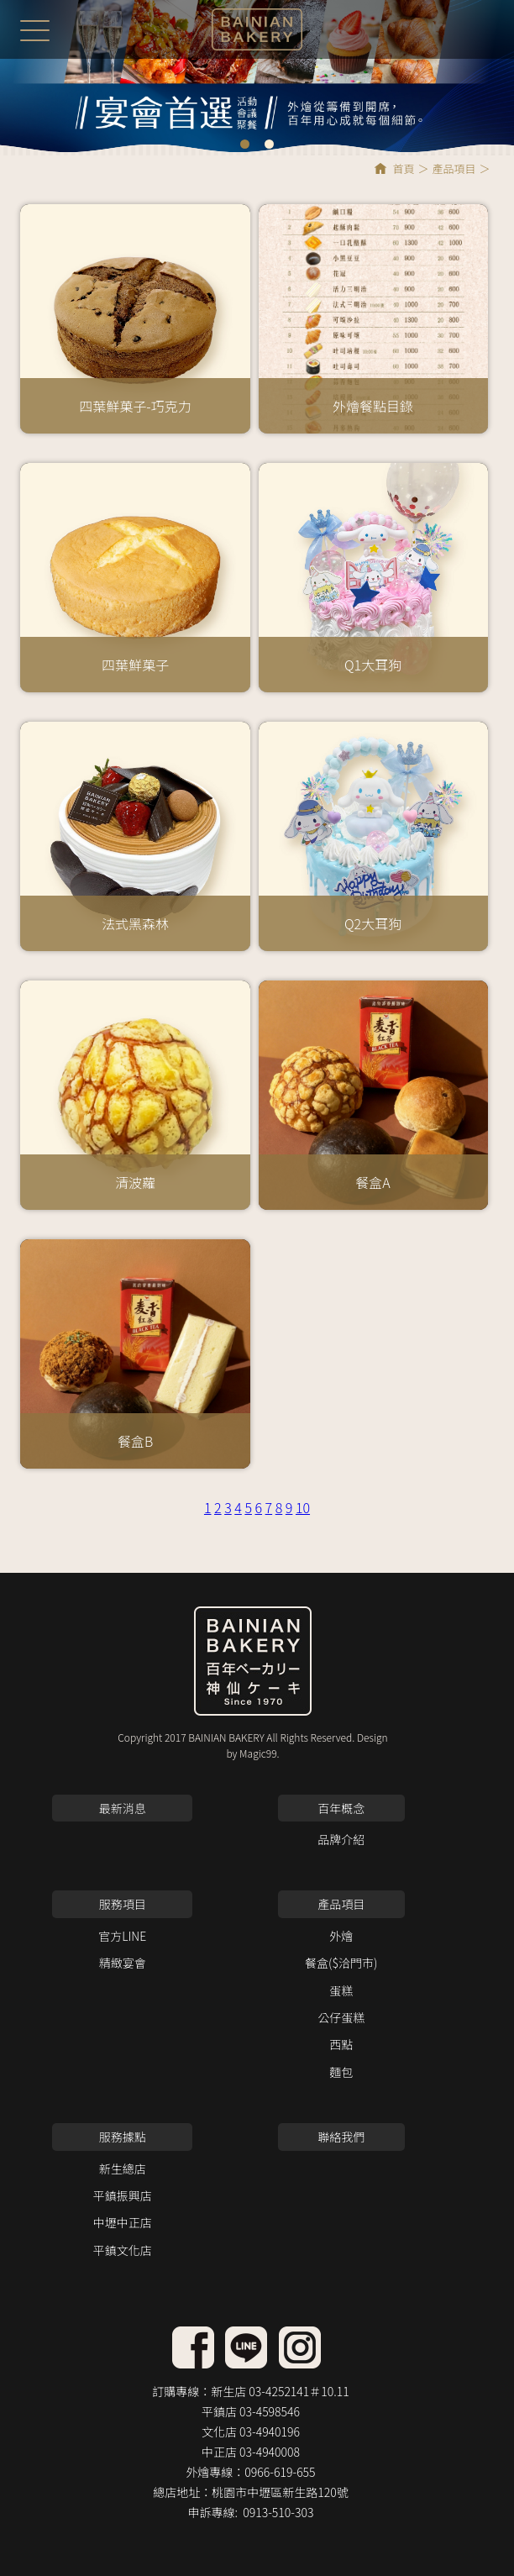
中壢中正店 (122, 2222)
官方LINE (122, 1935)
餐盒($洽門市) (341, 1962)
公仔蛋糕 (341, 2017)
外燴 (341, 1935)
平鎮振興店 (122, 2195)
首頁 (403, 168)
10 (303, 1507)
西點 (341, 2044)
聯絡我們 (341, 2136)
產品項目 (453, 168)
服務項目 (122, 1903)
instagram (300, 2347)
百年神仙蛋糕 (257, 29)
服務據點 (122, 2136)
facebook (246, 2347)
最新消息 (122, 1808)
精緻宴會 (122, 1962)
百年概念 (341, 1808)
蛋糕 (341, 1990)
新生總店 (122, 2168)
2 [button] (269, 144)
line (193, 2347)
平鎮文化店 (122, 2250)
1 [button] (244, 144)
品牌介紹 (341, 1839)
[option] (257, 77)
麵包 (341, 2071)
